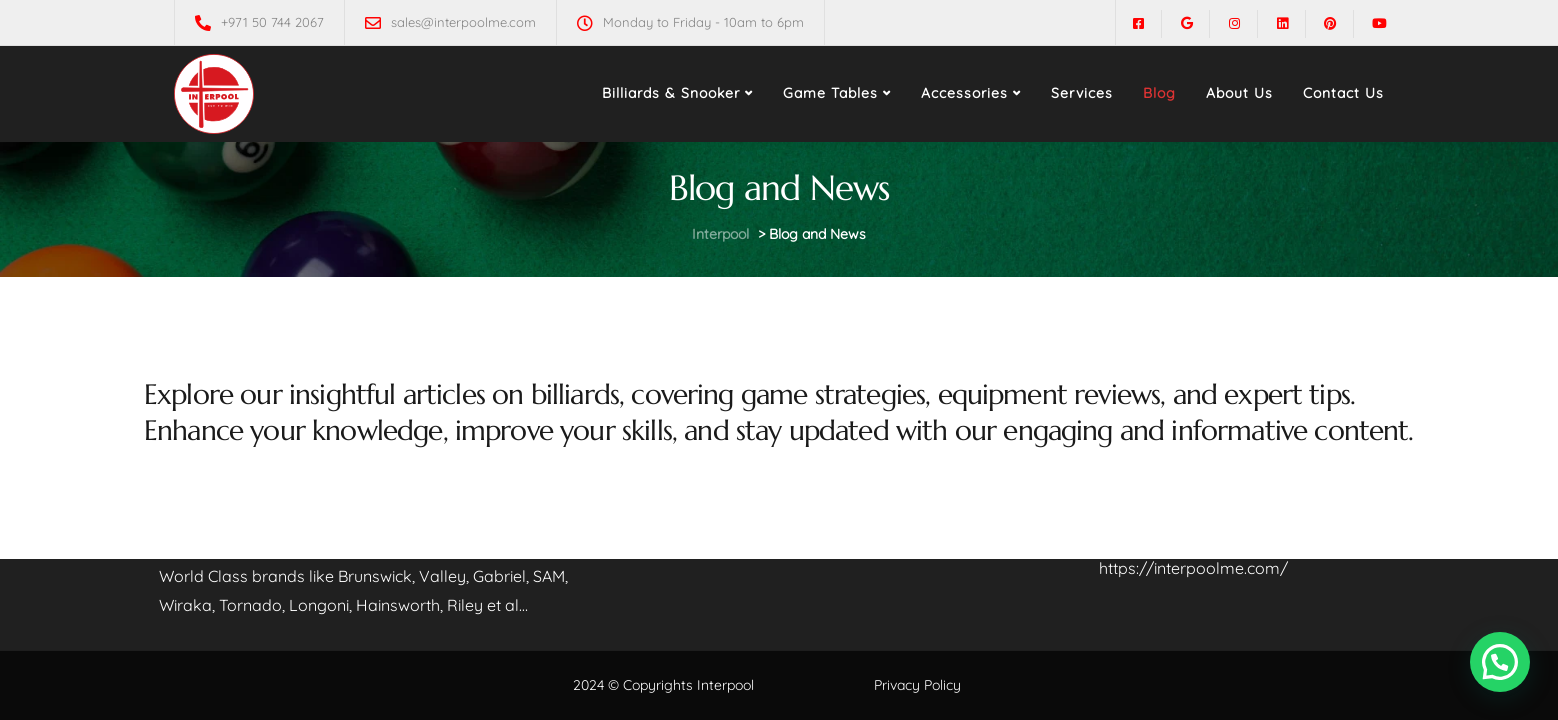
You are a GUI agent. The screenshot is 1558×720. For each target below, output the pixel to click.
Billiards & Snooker (671, 93)
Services (1082, 93)
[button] (1500, 662)
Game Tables (830, 93)
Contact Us (1343, 93)
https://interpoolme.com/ (1193, 568)
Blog (1159, 93)
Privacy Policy (917, 685)
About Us (1239, 93)
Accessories (964, 93)
